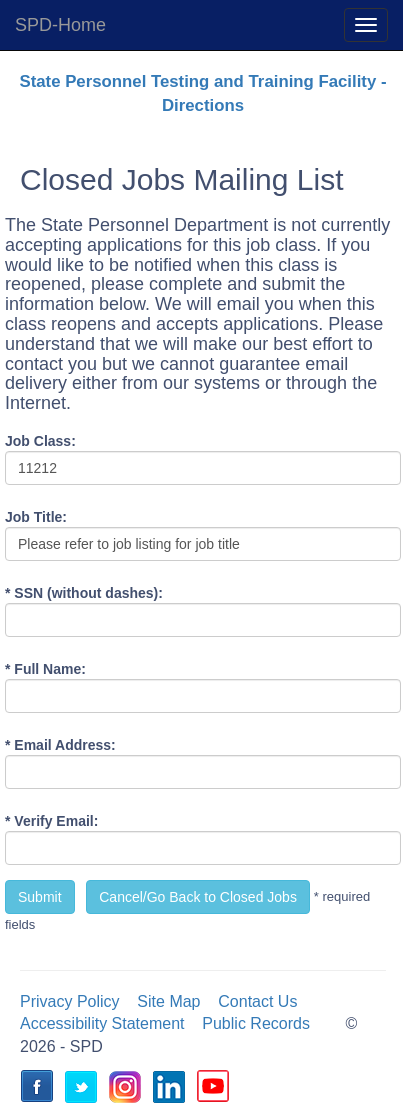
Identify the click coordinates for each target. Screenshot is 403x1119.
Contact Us (257, 1001)
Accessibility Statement (102, 1023)
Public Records (256, 1023)
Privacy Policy (70, 1001)
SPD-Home (60, 25)
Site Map (168, 1001)
